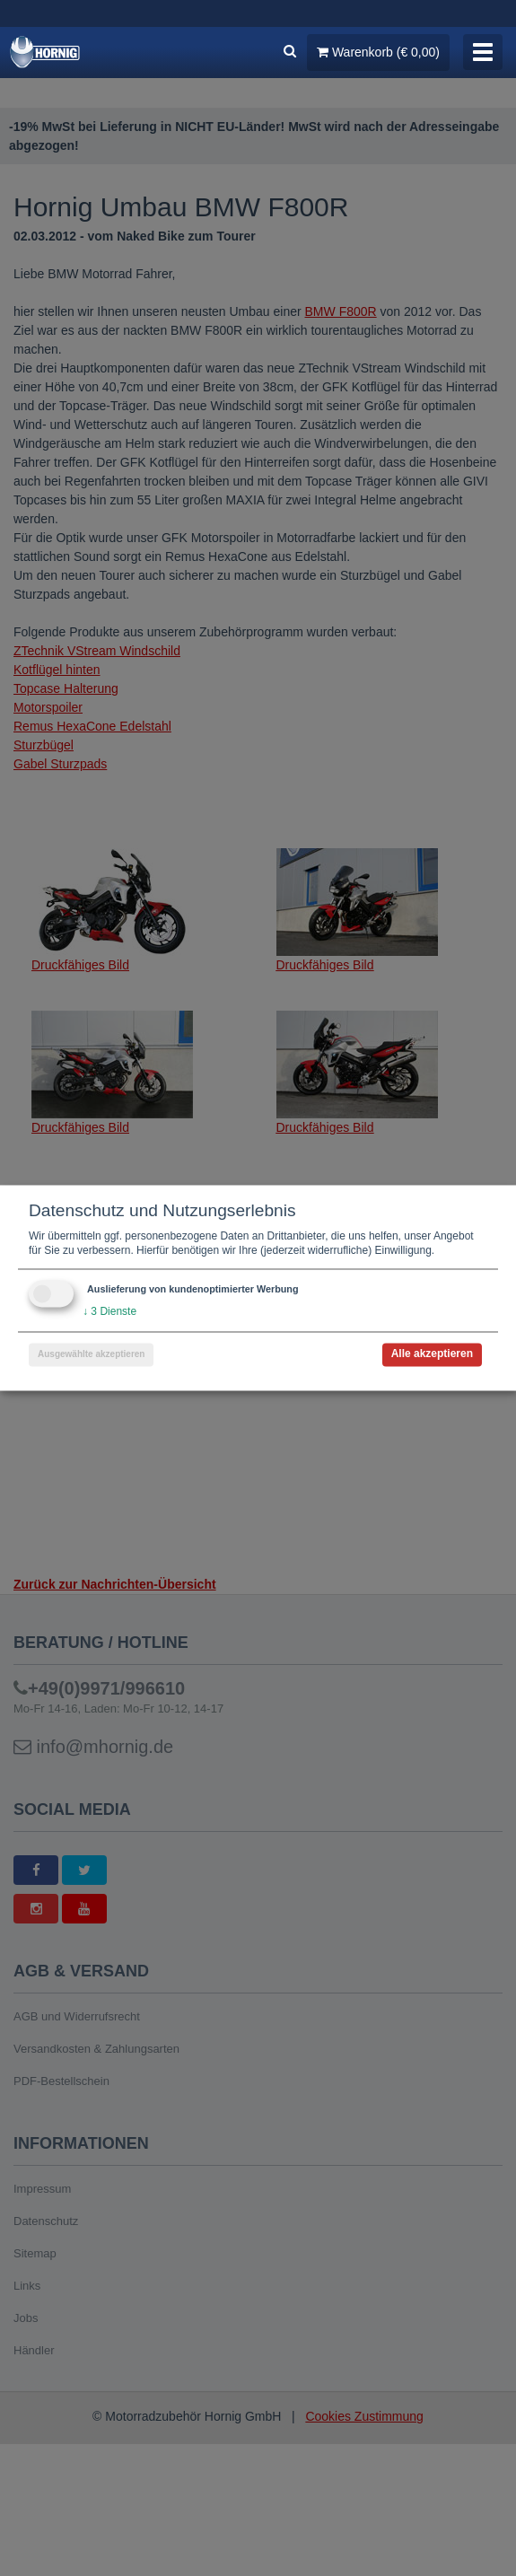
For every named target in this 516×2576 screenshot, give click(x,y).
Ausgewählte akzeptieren (91, 1355)
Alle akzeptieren (432, 1354)
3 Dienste (109, 1312)
